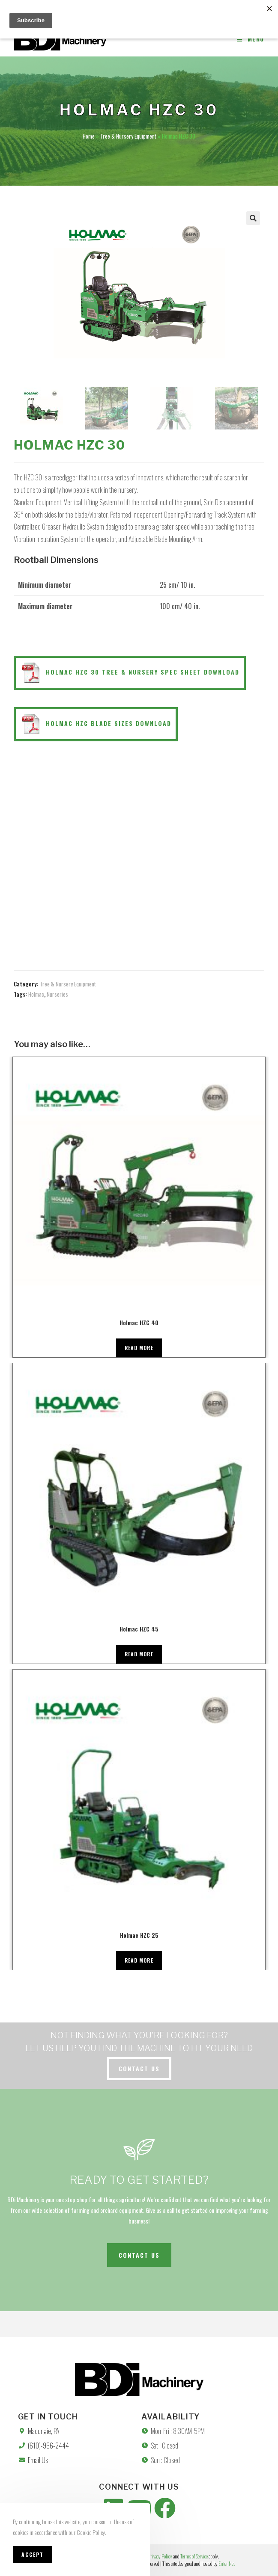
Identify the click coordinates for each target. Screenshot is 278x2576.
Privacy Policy (160, 2556)
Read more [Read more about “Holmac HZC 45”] (139, 1654)
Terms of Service (194, 2556)
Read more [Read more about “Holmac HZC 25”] (139, 1960)
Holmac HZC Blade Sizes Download (95, 724)
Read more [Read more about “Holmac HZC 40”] (139, 1347)
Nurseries (57, 994)
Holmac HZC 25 (139, 1935)
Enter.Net (226, 2563)
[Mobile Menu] (250, 38)
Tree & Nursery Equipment (128, 136)
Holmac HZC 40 (139, 1322)
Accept (32, 2554)
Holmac (36, 994)
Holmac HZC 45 (139, 1628)
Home (89, 136)
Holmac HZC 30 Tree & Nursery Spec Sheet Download (129, 673)
